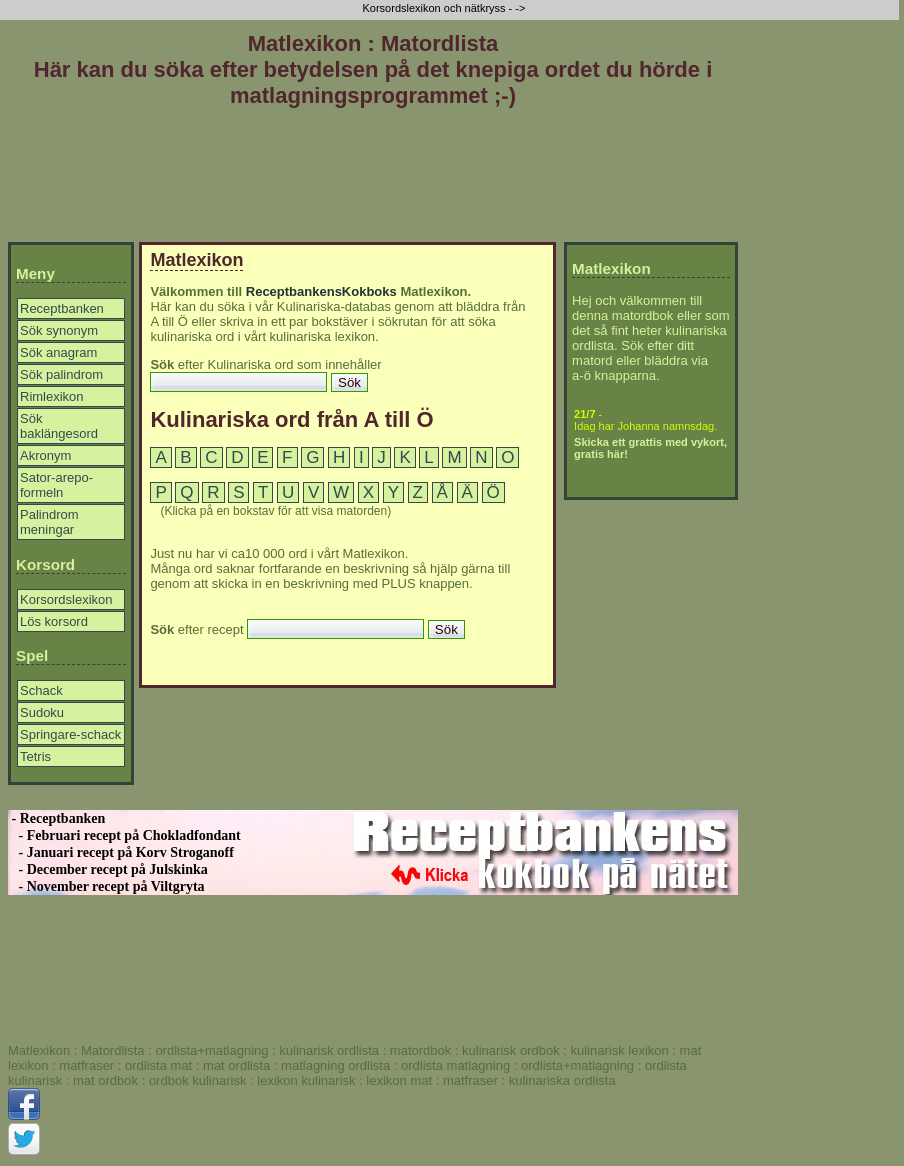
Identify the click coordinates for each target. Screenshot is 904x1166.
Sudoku (42, 712)
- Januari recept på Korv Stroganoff (121, 852)
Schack (41, 690)
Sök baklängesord (59, 426)
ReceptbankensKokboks (321, 291)
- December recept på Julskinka (108, 869)
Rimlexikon (52, 396)
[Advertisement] (373, 179)
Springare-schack (70, 734)
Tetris (35, 756)
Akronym (45, 455)
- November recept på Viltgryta (106, 886)
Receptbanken (62, 308)
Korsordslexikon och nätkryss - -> (445, 8)
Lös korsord (54, 621)
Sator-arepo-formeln (56, 485)
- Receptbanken (56, 818)
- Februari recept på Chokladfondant (124, 835)
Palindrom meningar (49, 522)
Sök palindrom (61, 374)
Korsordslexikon (66, 599)
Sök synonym (59, 330)
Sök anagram (58, 352)
